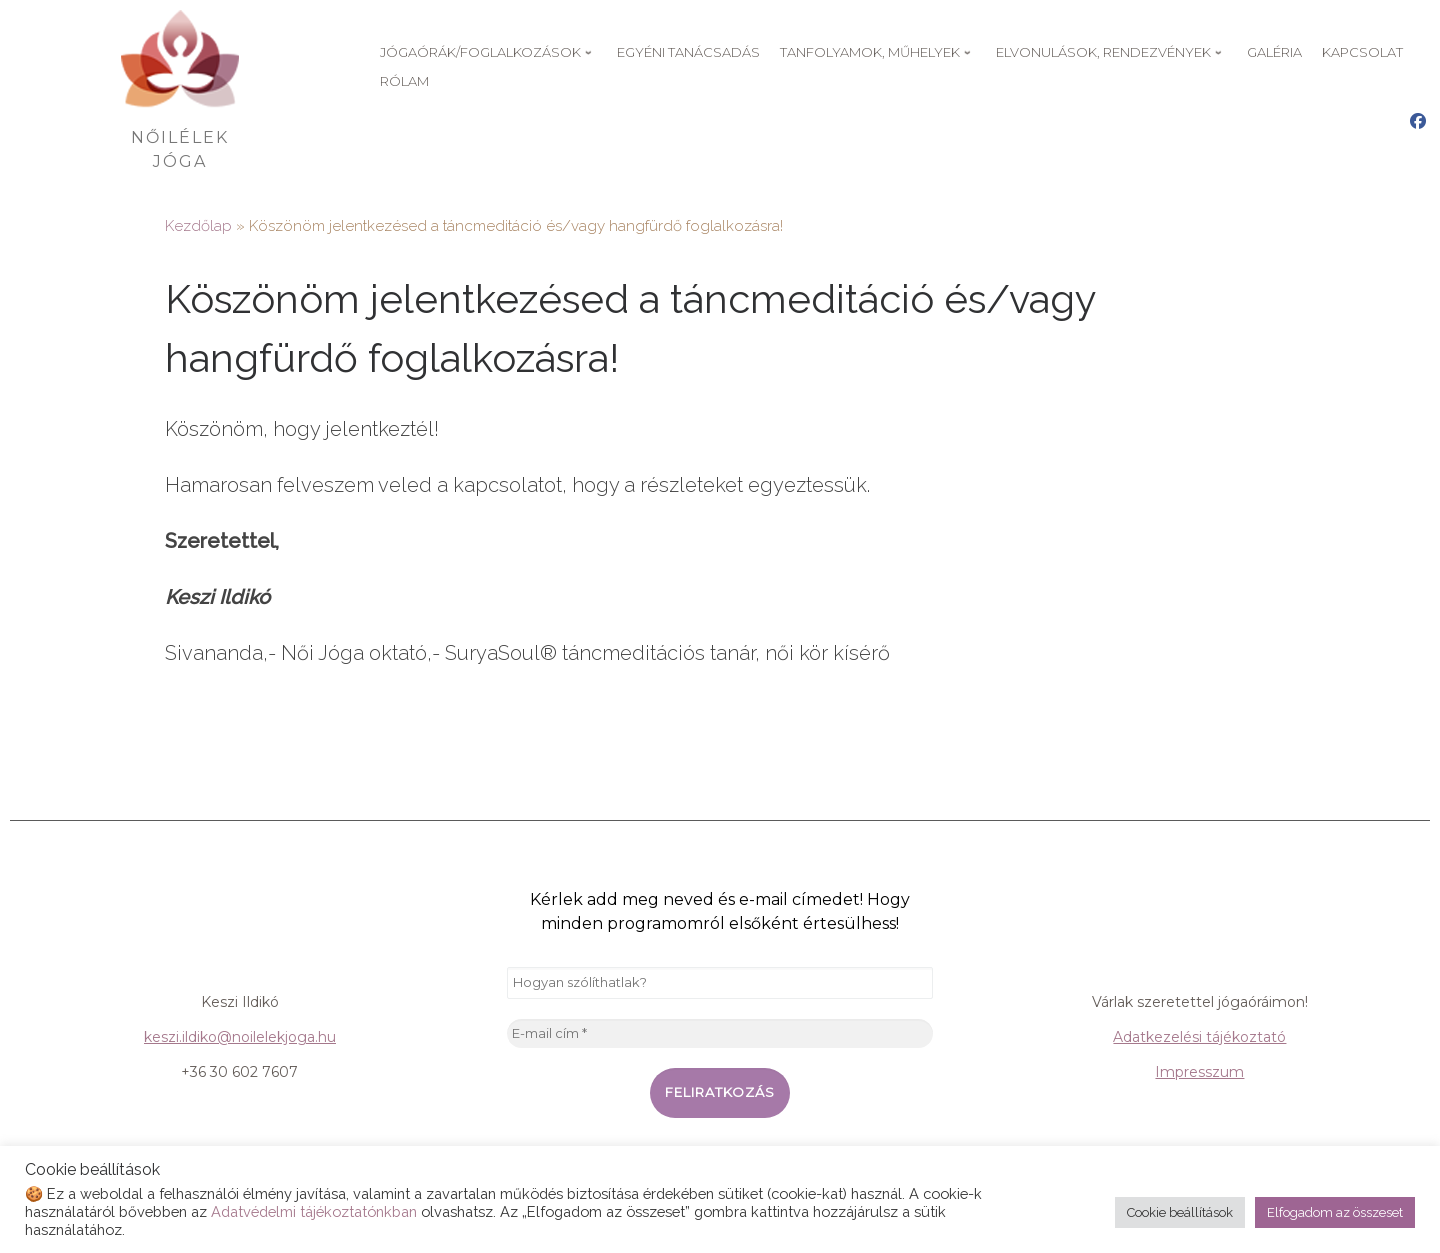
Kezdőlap (198, 226)
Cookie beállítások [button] (1180, 1212)
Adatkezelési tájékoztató (1199, 1037)
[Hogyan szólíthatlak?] (720, 983)
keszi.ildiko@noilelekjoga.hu (240, 1037)
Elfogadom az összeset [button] (1335, 1212)
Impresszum (1199, 1072)
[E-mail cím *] (720, 1034)
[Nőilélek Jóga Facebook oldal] (1418, 122)
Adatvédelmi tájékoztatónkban (314, 1211)
